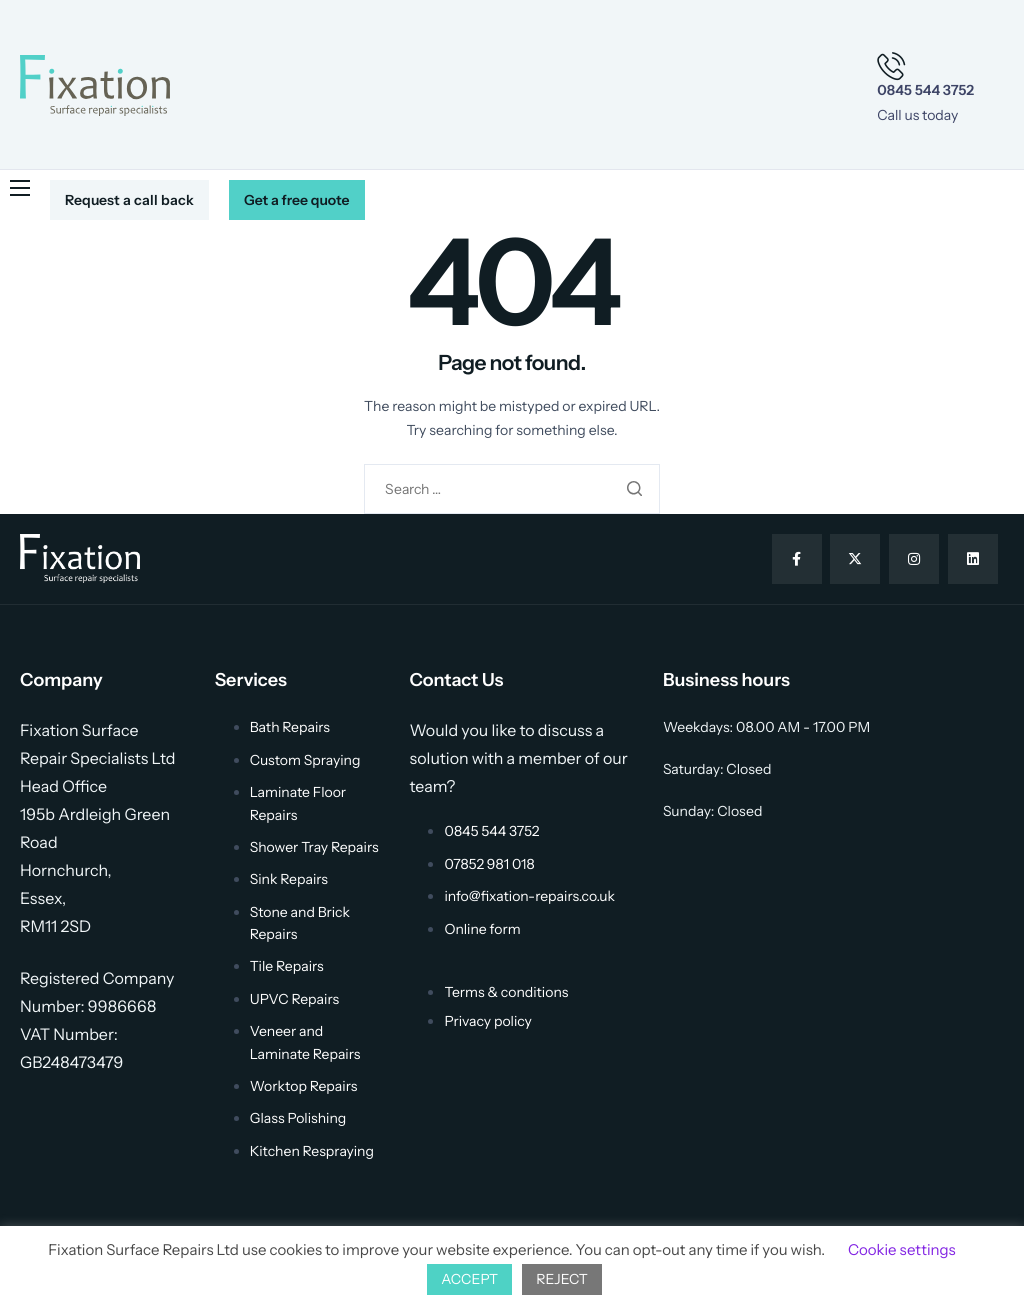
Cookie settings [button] (902, 1249)
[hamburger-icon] (20, 188)
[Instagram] (914, 559)
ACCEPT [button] (469, 1279)
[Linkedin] (973, 559)
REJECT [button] (562, 1279)
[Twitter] (855, 559)
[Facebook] (797, 559)
